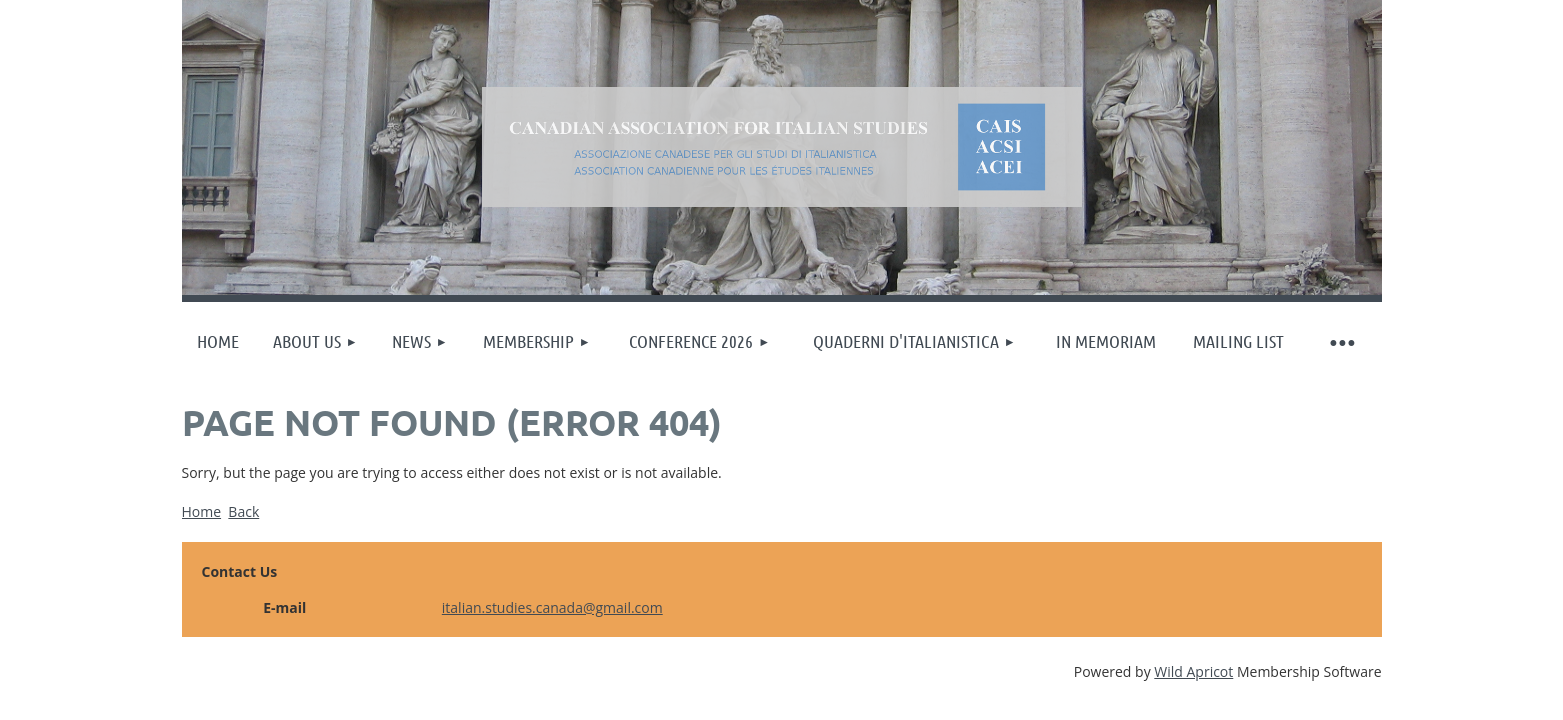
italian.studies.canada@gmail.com (552, 607)
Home (202, 511)
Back (243, 511)
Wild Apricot (1193, 671)
